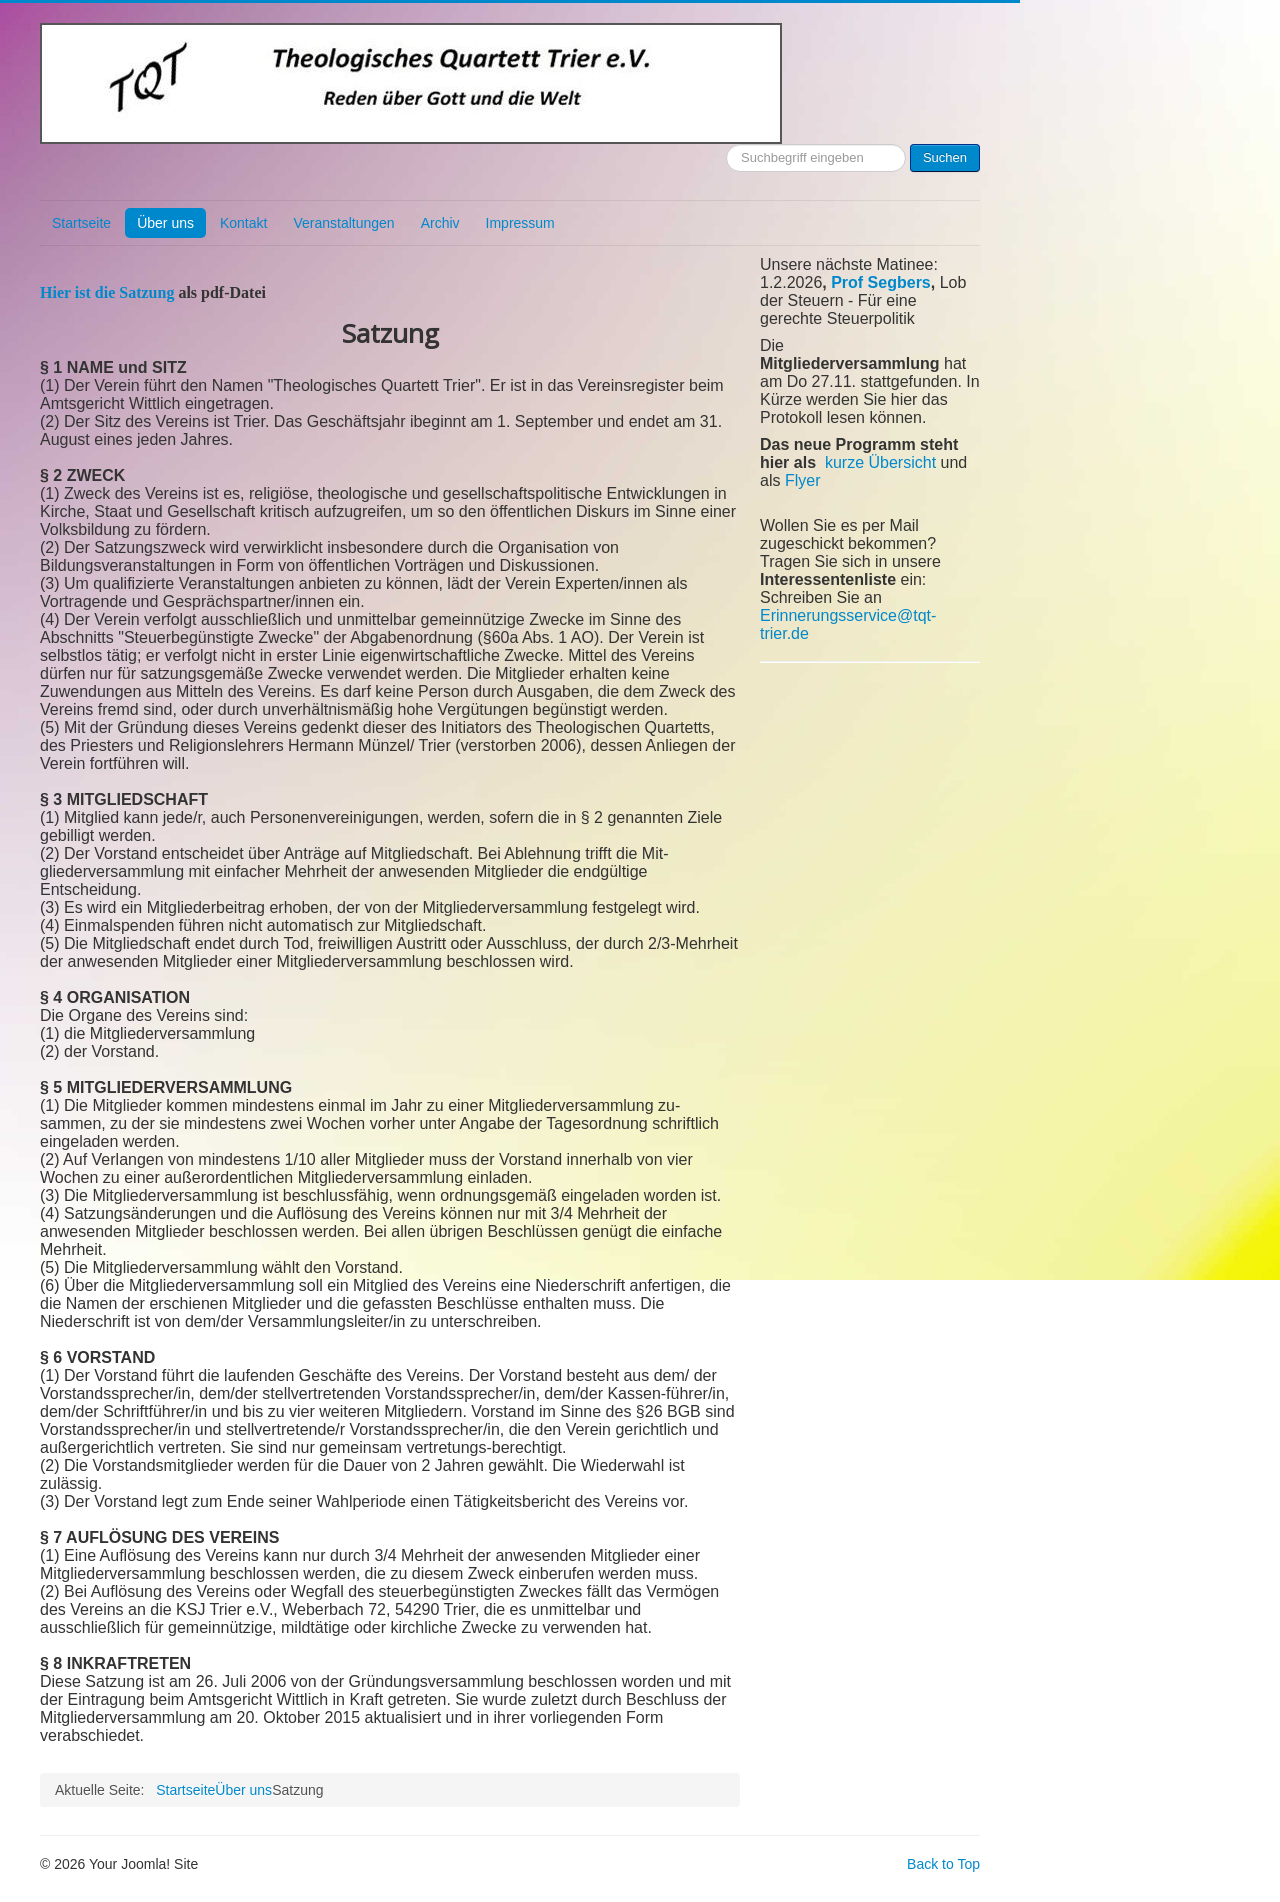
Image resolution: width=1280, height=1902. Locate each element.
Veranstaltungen (343, 223)
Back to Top (943, 1864)
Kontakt (243, 223)
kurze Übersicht (880, 462)
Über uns (165, 223)
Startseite (81, 223)
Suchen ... (726, 144)
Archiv (440, 223)
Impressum (520, 223)
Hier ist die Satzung (107, 292)
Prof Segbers (881, 282)
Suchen (945, 157)
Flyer (803, 480)
